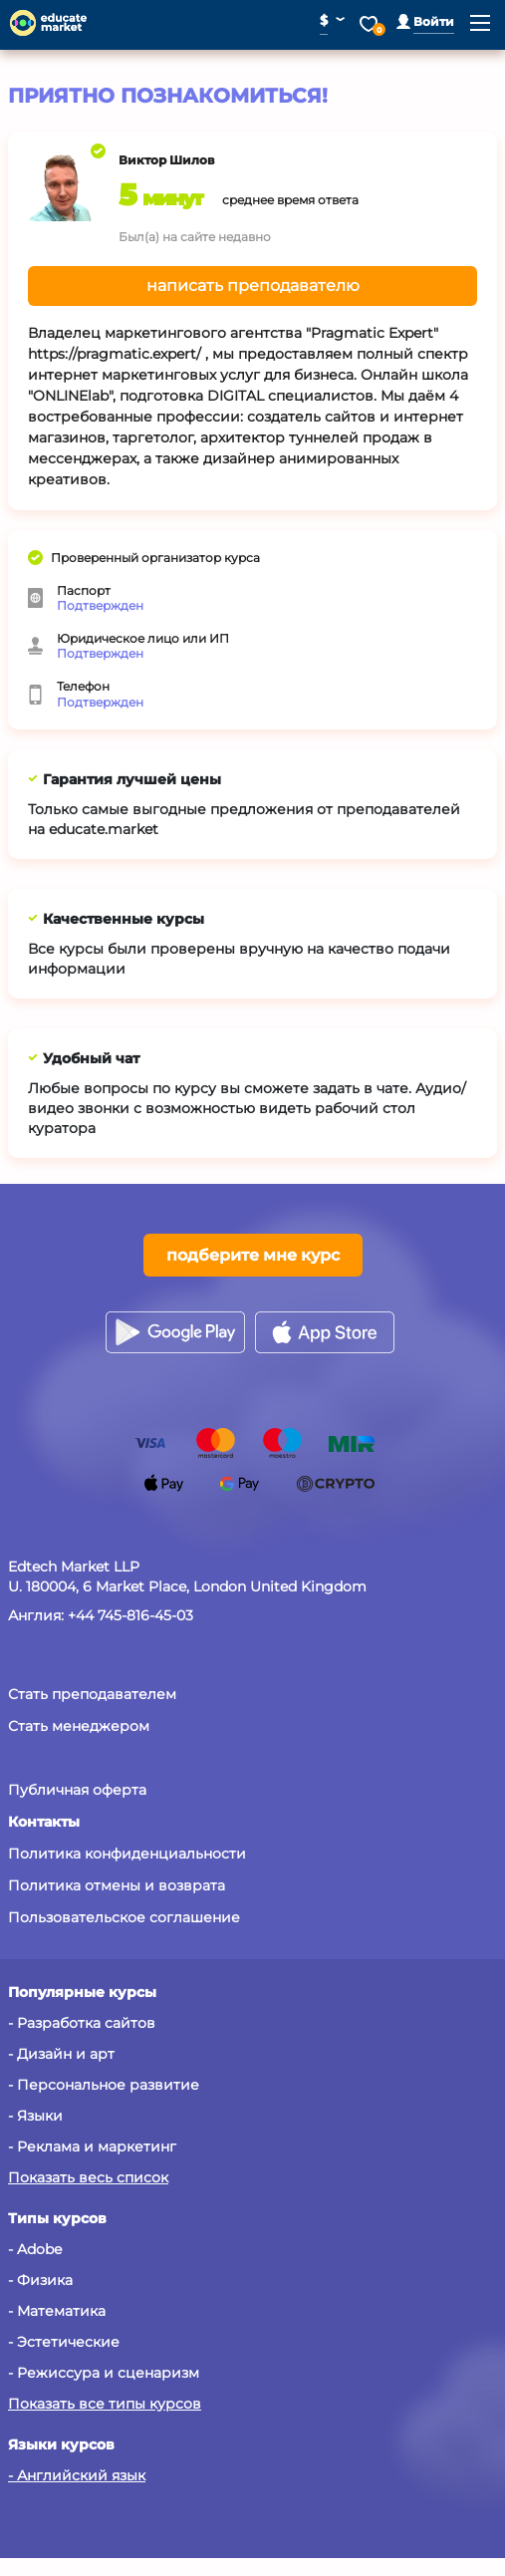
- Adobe (35, 2249)
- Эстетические (64, 2342)
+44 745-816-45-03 (130, 1615)
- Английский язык (76, 2475)
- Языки (35, 2116)
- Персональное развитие (103, 2085)
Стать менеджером (78, 1726)
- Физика (40, 2280)
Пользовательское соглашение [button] (124, 1917)
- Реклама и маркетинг (92, 2146)
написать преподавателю (253, 285)
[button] (425, 21)
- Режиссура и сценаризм (103, 2373)
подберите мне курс (253, 1255)
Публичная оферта (77, 1790)
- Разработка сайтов (81, 2023)
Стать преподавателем (92, 1694)
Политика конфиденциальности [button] (127, 1853)
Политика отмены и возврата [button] (116, 1885)
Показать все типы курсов (104, 2404)
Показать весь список (88, 2177)
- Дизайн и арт (61, 2054)
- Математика (57, 2311)
